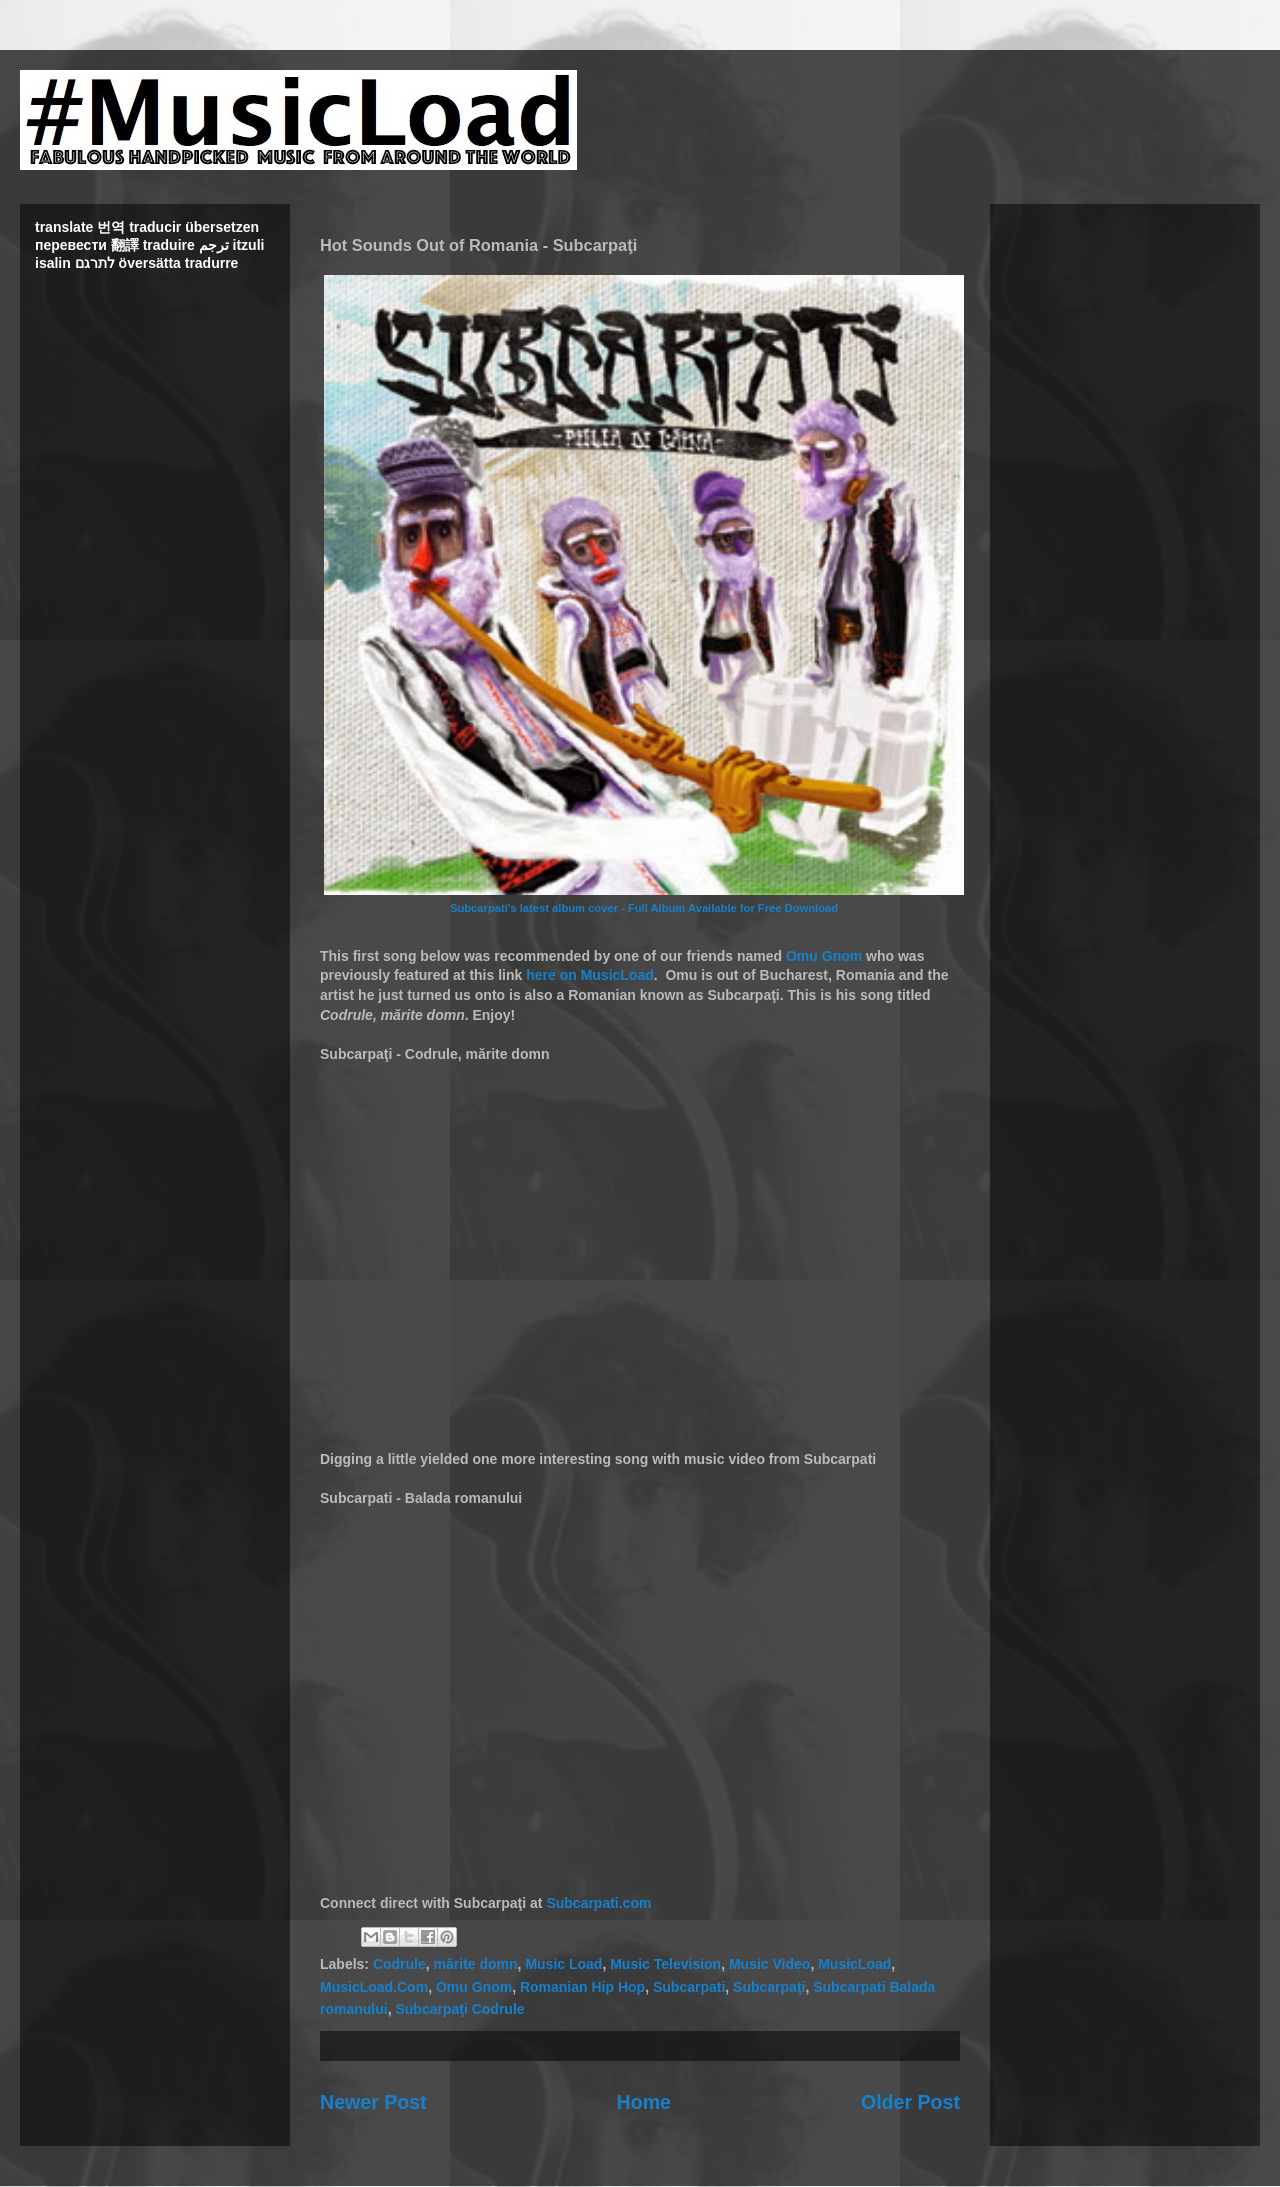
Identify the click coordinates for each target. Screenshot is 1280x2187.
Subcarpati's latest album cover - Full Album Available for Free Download (644, 908)
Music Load (563, 1964)
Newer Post (373, 2102)
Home (644, 2102)
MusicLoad (854, 1964)
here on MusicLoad (590, 975)
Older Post (910, 2102)
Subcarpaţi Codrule (459, 2009)
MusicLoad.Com (374, 1987)
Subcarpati (689, 1987)
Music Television (665, 1964)
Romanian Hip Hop (582, 1987)
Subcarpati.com (598, 1903)
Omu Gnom (824, 956)
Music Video (769, 1964)
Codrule (399, 1964)
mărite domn (476, 1964)
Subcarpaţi (769, 1987)
